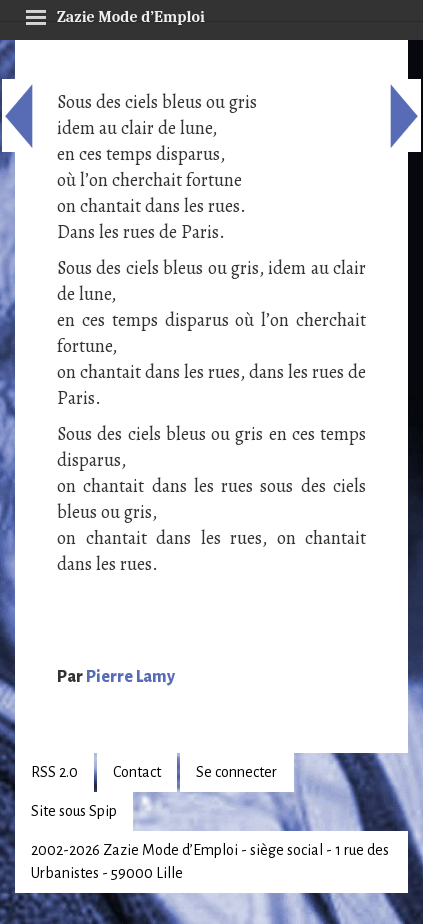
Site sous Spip (74, 811)
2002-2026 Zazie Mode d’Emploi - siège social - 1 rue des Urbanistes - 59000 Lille (210, 861)
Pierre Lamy (130, 677)
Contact (137, 772)
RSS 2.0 (54, 772)
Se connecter (236, 772)
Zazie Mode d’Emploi (115, 14)
